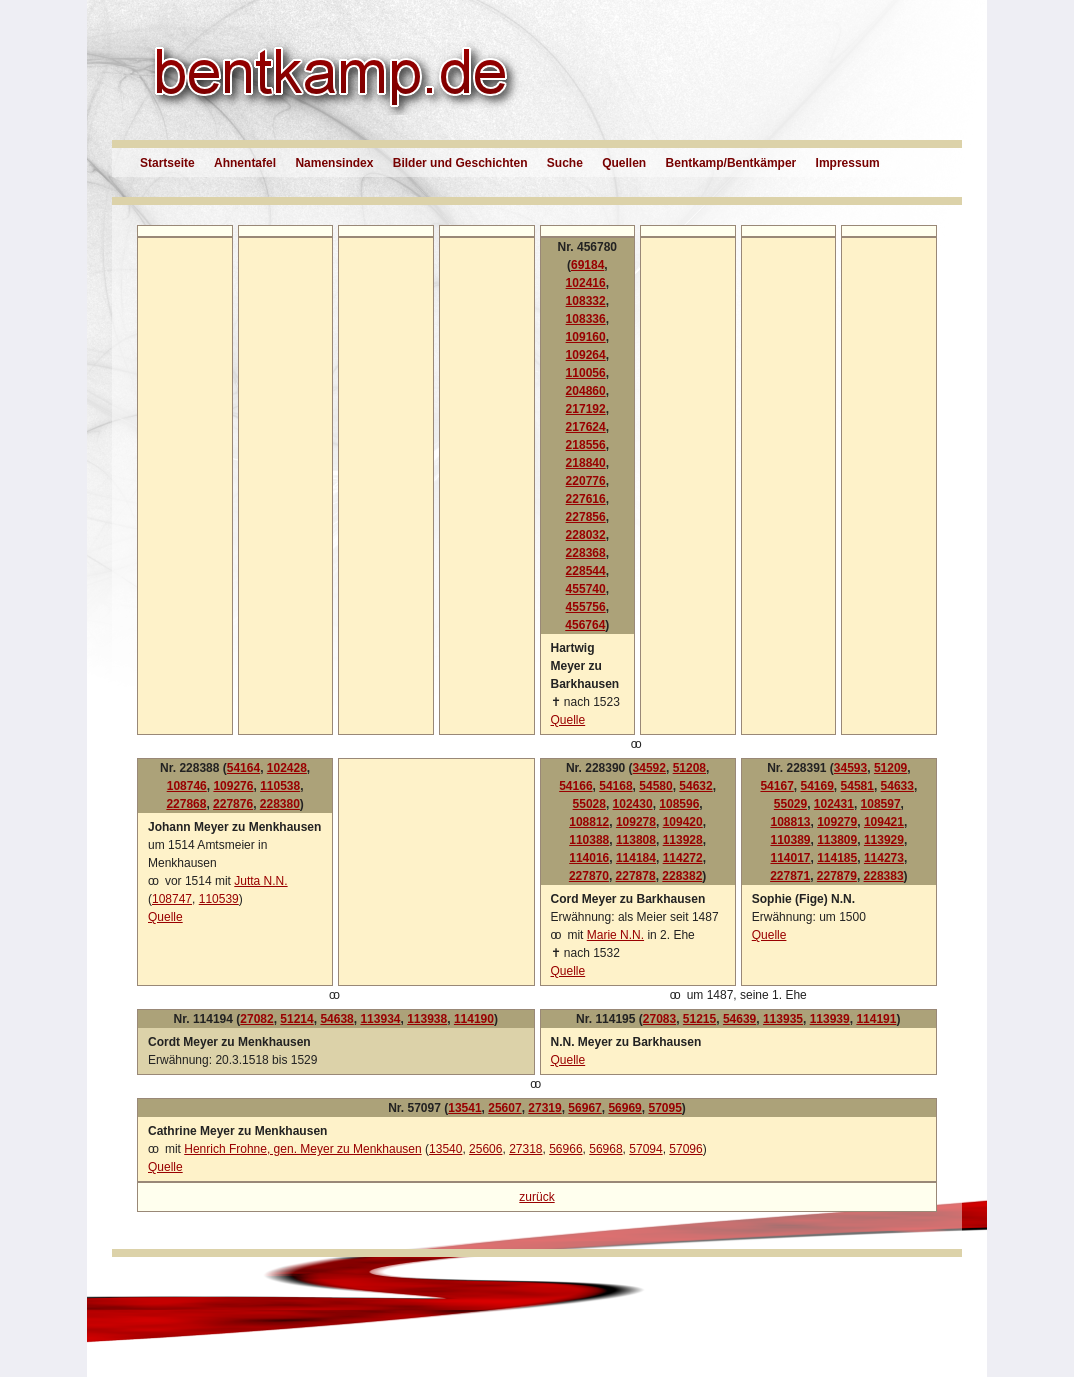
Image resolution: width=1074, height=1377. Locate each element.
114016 (589, 858)
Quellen (624, 163)
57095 (664, 1108)
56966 (565, 1149)
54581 (857, 786)
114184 (636, 858)
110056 (586, 373)
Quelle (568, 720)
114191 (876, 1019)
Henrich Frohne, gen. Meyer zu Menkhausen (302, 1149)
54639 (739, 1019)
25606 (485, 1149)
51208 (689, 768)
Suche (565, 163)
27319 (544, 1108)
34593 (850, 768)
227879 (837, 876)
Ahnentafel (245, 163)
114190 (474, 1019)
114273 (884, 858)
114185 (837, 858)
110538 (280, 786)
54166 (575, 786)
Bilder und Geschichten (460, 163)
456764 (585, 625)
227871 (790, 876)
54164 (243, 768)
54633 (897, 786)
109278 (636, 822)
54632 (695, 786)
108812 (589, 822)
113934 (380, 1019)
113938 (427, 1019)
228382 (682, 876)
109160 (586, 337)
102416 (586, 283)
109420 (683, 822)
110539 (219, 899)
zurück (536, 1197)
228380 (280, 804)
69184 (587, 265)
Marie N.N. (615, 935)
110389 (790, 840)
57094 (645, 1149)
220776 (586, 481)
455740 (586, 589)
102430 (633, 804)
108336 (586, 319)
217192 (586, 409)
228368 (586, 553)
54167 (776, 786)
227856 (586, 517)
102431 (834, 804)
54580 (655, 786)
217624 (586, 427)
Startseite (167, 163)
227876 (233, 804)
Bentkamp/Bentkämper (731, 163)
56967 (584, 1108)
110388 (589, 840)
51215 (699, 1019)
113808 (636, 840)
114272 (683, 858)
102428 (287, 768)
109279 (837, 822)
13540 (445, 1149)
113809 (837, 840)
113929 (884, 840)
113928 (683, 840)
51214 (296, 1019)
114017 (790, 858)
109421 (884, 822)
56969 (624, 1108)
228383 (884, 876)
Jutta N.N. (260, 881)
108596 (679, 804)
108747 (172, 899)
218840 (586, 463)
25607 (504, 1108)
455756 (586, 607)
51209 (890, 768)
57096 (685, 1149)
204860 (586, 391)
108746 (187, 786)
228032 (586, 535)
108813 (790, 822)
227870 (589, 876)
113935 (783, 1019)
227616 (586, 499)
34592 (649, 768)
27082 (256, 1019)
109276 (233, 786)
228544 (586, 571)
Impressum (848, 163)
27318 (525, 1149)
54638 (336, 1019)
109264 (586, 355)
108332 (586, 301)
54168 (615, 786)
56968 (605, 1149)
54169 (816, 786)
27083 (659, 1019)
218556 (586, 445)
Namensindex (334, 163)
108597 (881, 804)
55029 (790, 804)
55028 (589, 804)
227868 (186, 804)
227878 (636, 876)
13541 (464, 1108)
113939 (830, 1019)
